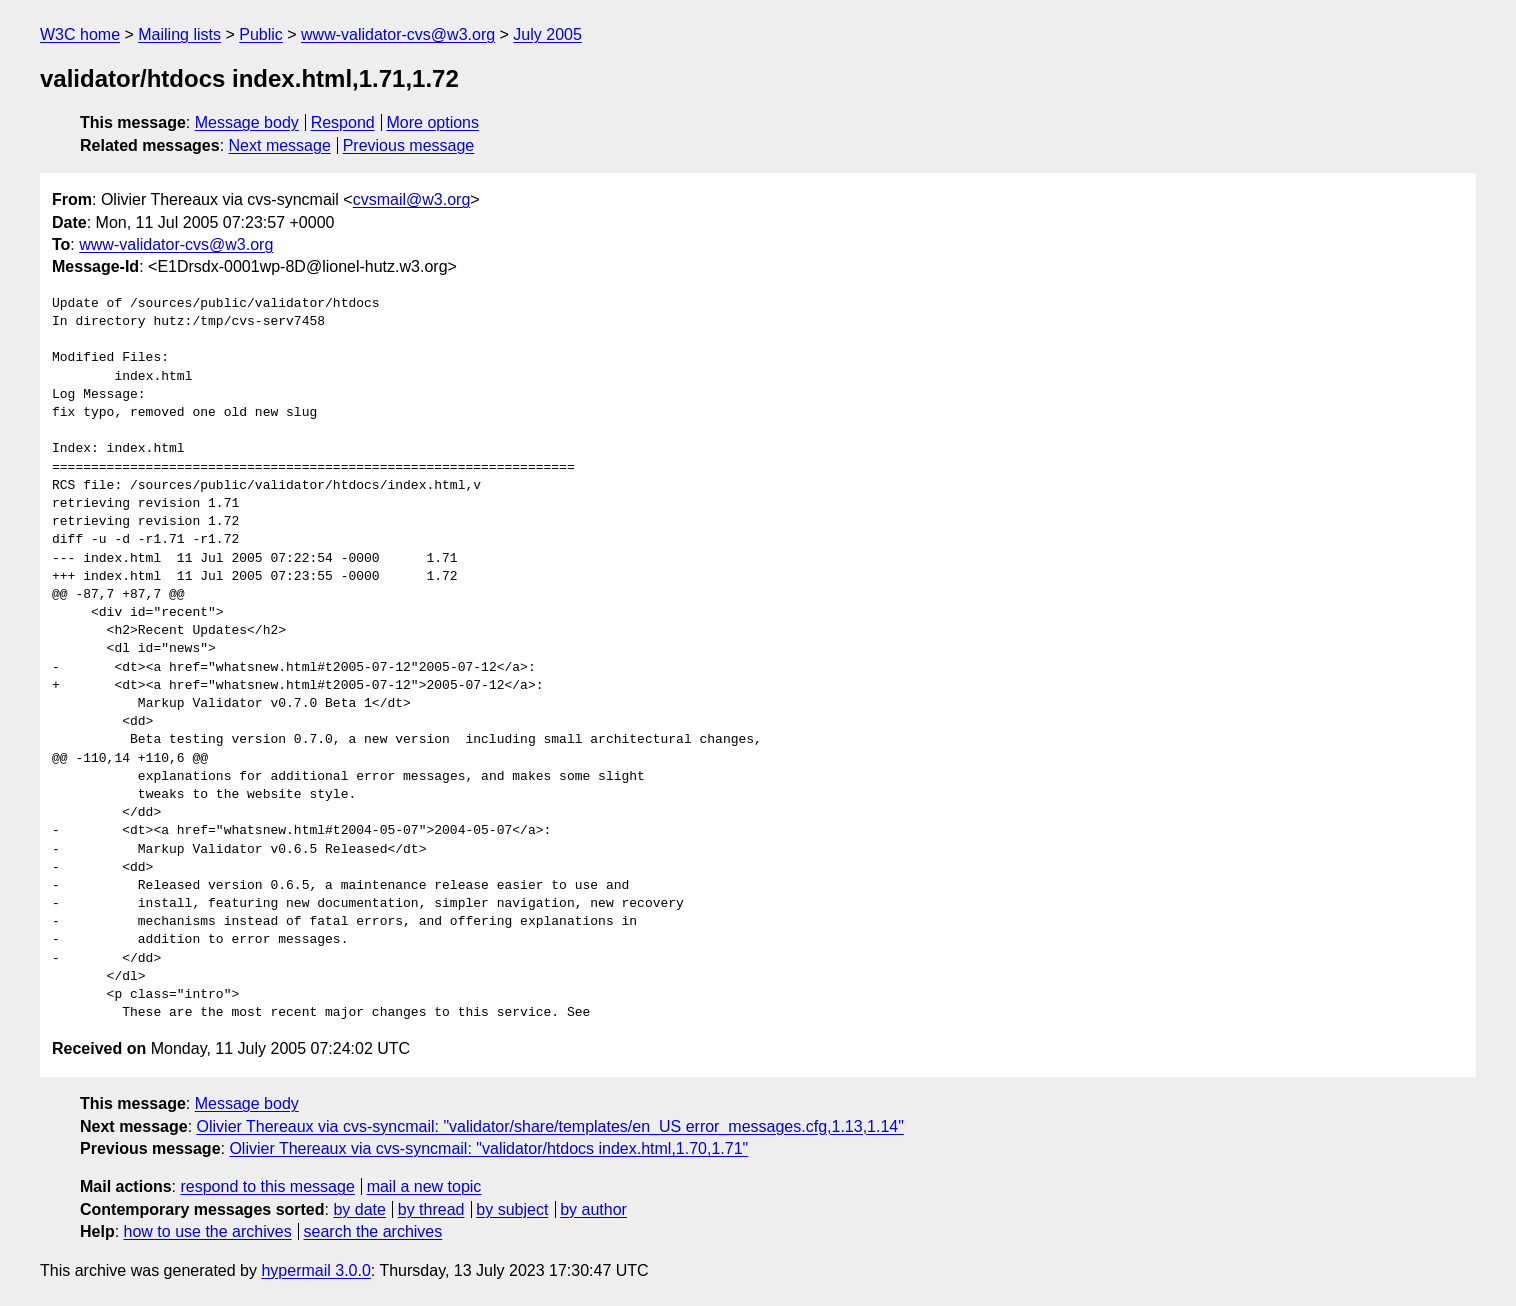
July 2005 (547, 34)
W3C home (80, 34)
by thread (431, 1209)
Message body (247, 122)
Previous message (409, 145)
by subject (512, 1209)
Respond (343, 122)
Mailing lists (179, 34)
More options (433, 122)
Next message (280, 145)
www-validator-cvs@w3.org (398, 34)
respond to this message (267, 1186)
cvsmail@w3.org (412, 199)
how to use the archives (208, 1231)
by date (359, 1209)
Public (261, 34)
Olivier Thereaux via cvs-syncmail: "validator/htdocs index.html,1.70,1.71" (488, 1148)
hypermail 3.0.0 (315, 1270)
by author (593, 1209)
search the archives (373, 1231)
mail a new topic (424, 1186)
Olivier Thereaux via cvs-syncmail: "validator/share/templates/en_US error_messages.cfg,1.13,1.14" (550, 1126)
